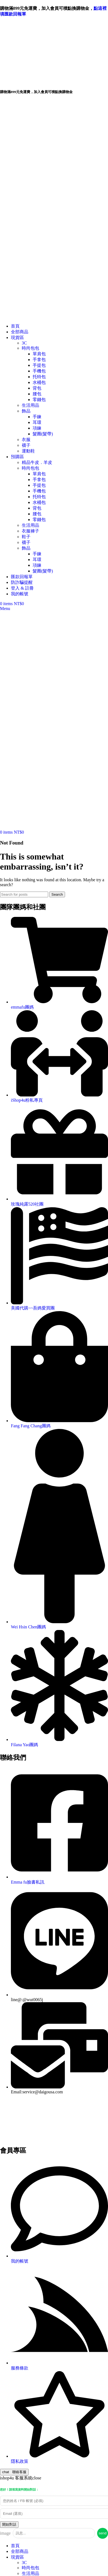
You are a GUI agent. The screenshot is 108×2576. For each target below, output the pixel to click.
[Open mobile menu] (5, 608)
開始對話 (9, 2524)
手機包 (39, 371)
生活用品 (30, 405)
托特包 (39, 376)
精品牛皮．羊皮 (37, 462)
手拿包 (39, 359)
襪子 (26, 445)
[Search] (24, 894)
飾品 (26, 411)
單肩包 (39, 354)
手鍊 (37, 416)
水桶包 (39, 382)
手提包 (39, 365)
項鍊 (37, 428)
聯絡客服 (14, 2472)
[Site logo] (24, 316)
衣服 (26, 439)
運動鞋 (28, 451)
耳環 (37, 422)
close (36, 2478)
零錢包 (39, 399)
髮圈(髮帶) (43, 434)
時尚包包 (30, 348)
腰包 (37, 394)
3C (24, 343)
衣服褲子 (30, 531)
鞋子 (26, 536)
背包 (37, 388)
